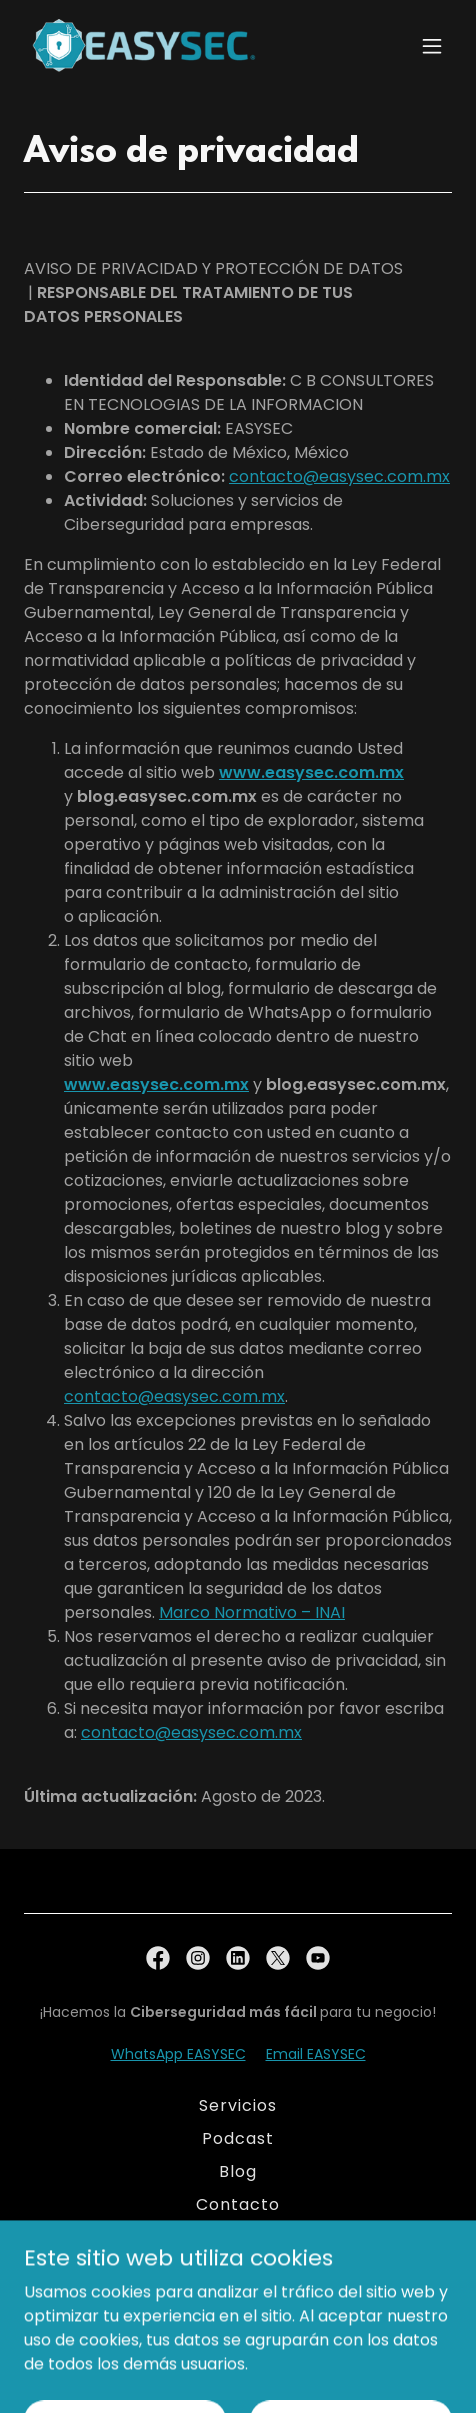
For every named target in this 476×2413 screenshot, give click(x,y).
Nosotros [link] (237, 2237)
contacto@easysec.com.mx (339, 476)
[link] (144, 45)
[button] (432, 46)
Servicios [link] (238, 2105)
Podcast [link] (238, 2138)
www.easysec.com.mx (311, 772)
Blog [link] (238, 2171)
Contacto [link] (238, 2204)
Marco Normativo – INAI (252, 1612)
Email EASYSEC (316, 2054)
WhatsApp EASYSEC (178, 2054)
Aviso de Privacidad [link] (238, 2270)
